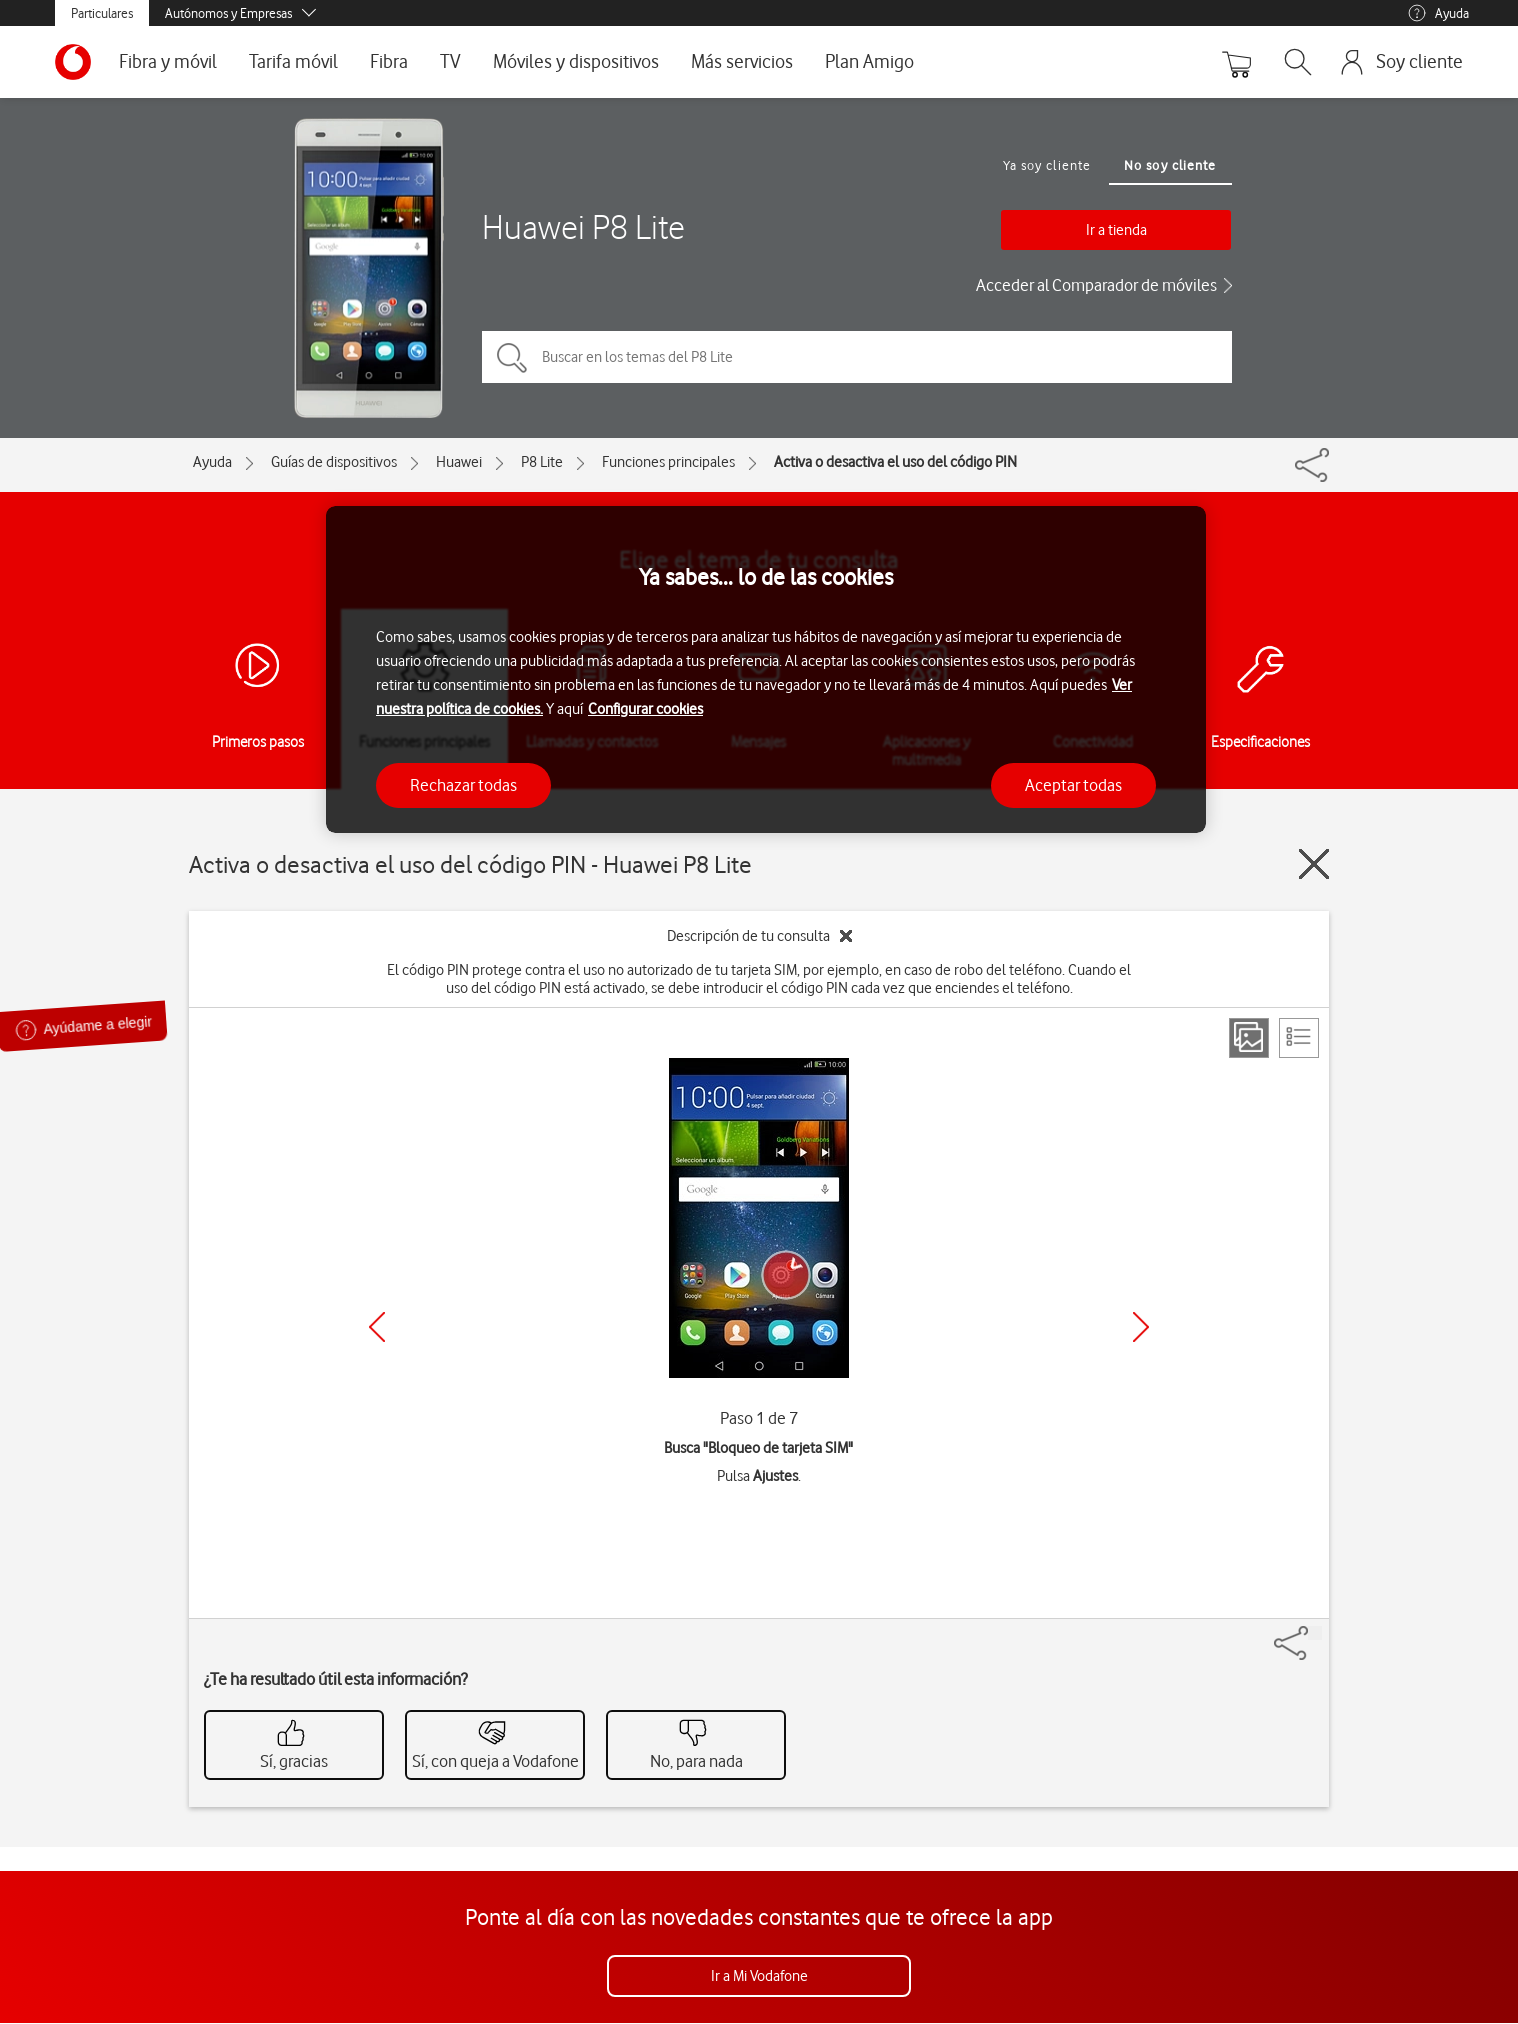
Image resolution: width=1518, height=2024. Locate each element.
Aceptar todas (1073, 785)
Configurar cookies (645, 709)
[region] (766, 669)
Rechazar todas (463, 785)
